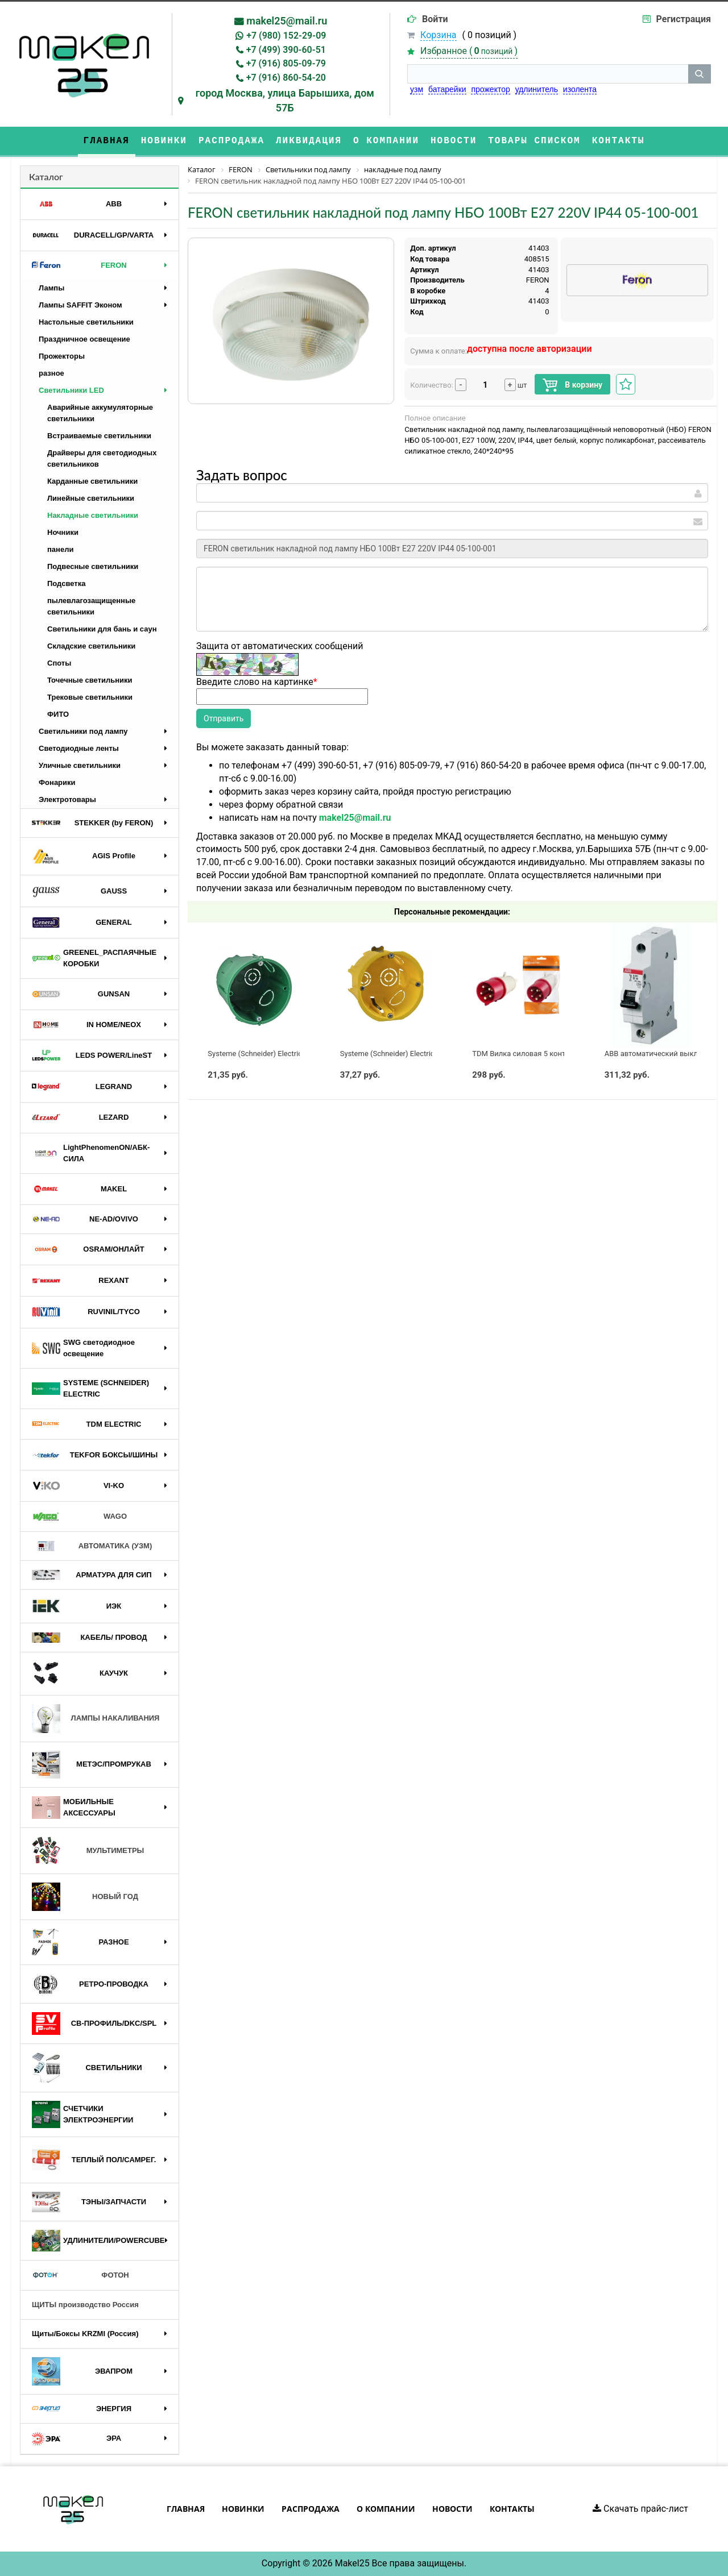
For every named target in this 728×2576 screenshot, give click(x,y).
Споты (59, 663)
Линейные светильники (90, 498)
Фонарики (57, 782)
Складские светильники (91, 646)
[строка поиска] (547, 74)
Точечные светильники (90, 680)
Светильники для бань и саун (102, 629)
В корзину (572, 385)
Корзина (438, 35)
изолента (580, 89)
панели (60, 549)
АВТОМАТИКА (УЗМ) (92, 1546)
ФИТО (58, 714)
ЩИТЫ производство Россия (85, 2304)
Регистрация (683, 19)
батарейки (447, 89)
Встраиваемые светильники (99, 435)
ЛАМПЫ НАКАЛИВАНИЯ (95, 1718)
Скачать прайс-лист (640, 2508)
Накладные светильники (92, 515)
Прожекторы (62, 356)
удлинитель (536, 89)
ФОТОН (80, 2275)
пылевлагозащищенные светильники (91, 606)
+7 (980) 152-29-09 (286, 35)
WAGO (79, 1516)
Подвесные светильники (92, 566)
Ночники (62, 532)
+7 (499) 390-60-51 (286, 49)
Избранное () (469, 50)
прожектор (490, 89)
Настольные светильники (86, 322)
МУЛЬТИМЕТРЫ (88, 1851)
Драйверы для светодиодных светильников (101, 458)
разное (51, 373)
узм (416, 89)
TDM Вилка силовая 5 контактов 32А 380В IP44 (554, 1053)
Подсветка (66, 583)
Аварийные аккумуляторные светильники (100, 413)
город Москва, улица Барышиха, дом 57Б (285, 100)
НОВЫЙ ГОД (85, 1897)
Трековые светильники (90, 697)
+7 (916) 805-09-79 (286, 63)
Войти (435, 19)
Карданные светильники (92, 481)
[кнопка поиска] (699, 74)
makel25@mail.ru (286, 21)
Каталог (46, 176)
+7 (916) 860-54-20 (286, 77)
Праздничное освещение (84, 339)
